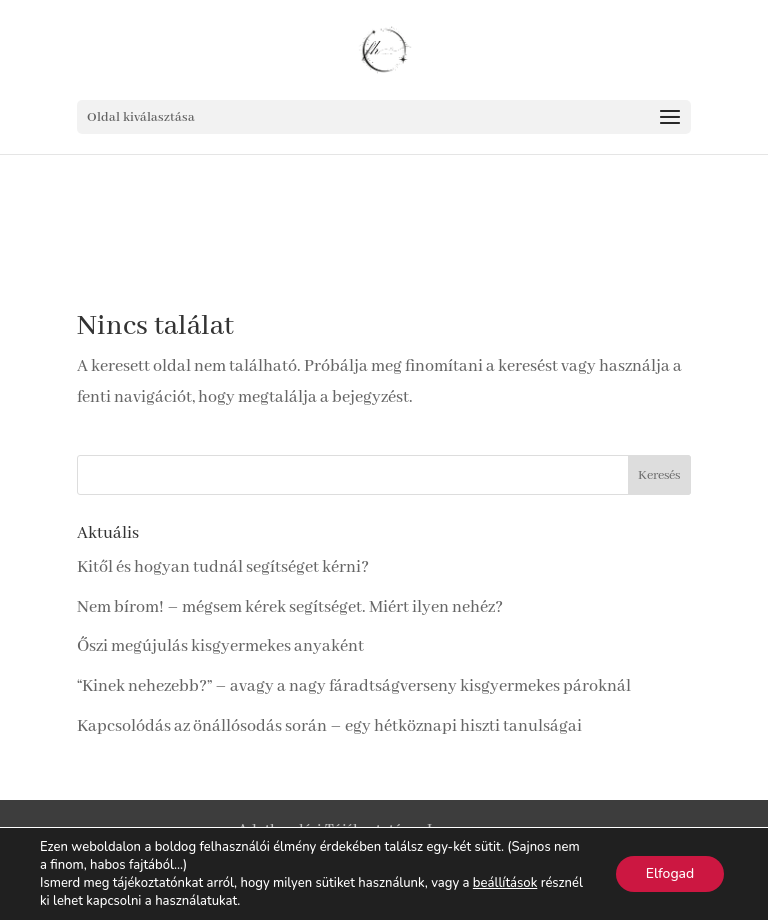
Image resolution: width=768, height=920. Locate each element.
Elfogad (669, 873)
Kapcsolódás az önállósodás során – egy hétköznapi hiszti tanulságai (329, 726)
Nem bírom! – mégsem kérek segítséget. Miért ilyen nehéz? (290, 607)
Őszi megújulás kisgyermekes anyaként (220, 646)
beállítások (505, 883)
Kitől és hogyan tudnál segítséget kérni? (223, 567)
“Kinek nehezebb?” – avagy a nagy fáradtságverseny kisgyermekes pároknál (354, 686)
